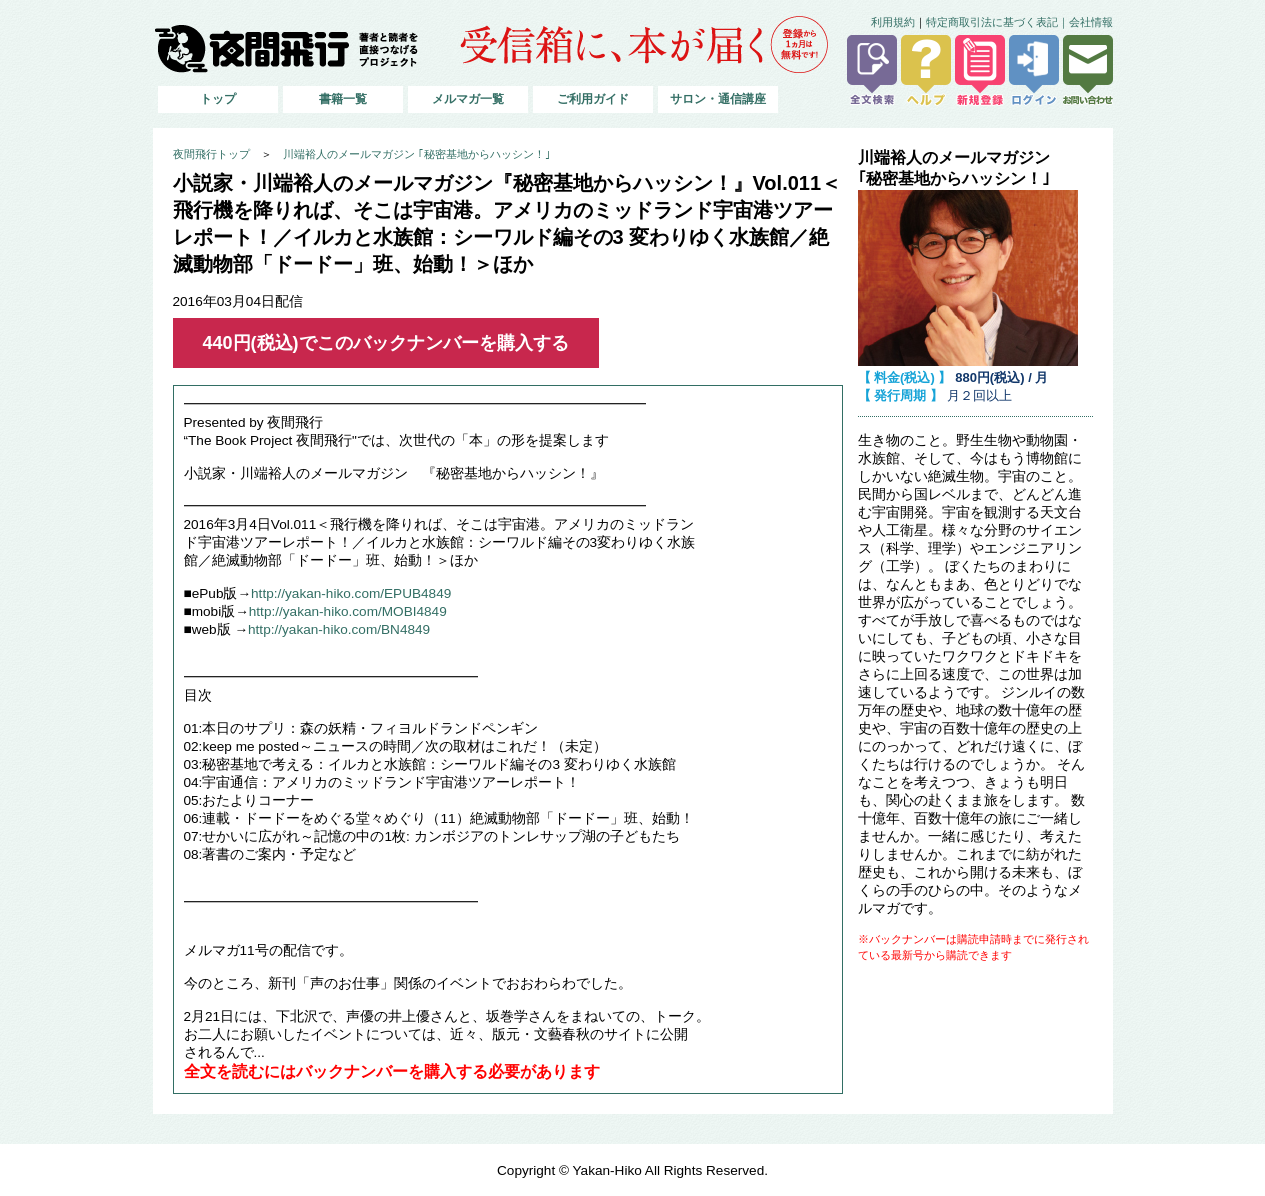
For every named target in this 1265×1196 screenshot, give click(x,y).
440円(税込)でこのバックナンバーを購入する (386, 343)
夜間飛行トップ (211, 154)
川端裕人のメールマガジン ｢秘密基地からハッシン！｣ (417, 154)
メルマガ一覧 (468, 99)
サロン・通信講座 (718, 99)
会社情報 (1091, 22)
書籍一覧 (343, 99)
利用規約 (893, 22)
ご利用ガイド (593, 99)
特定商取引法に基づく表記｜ (997, 22)
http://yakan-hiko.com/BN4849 (339, 629)
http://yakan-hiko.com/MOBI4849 (348, 611)
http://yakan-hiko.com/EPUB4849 (351, 593)
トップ (218, 99)
